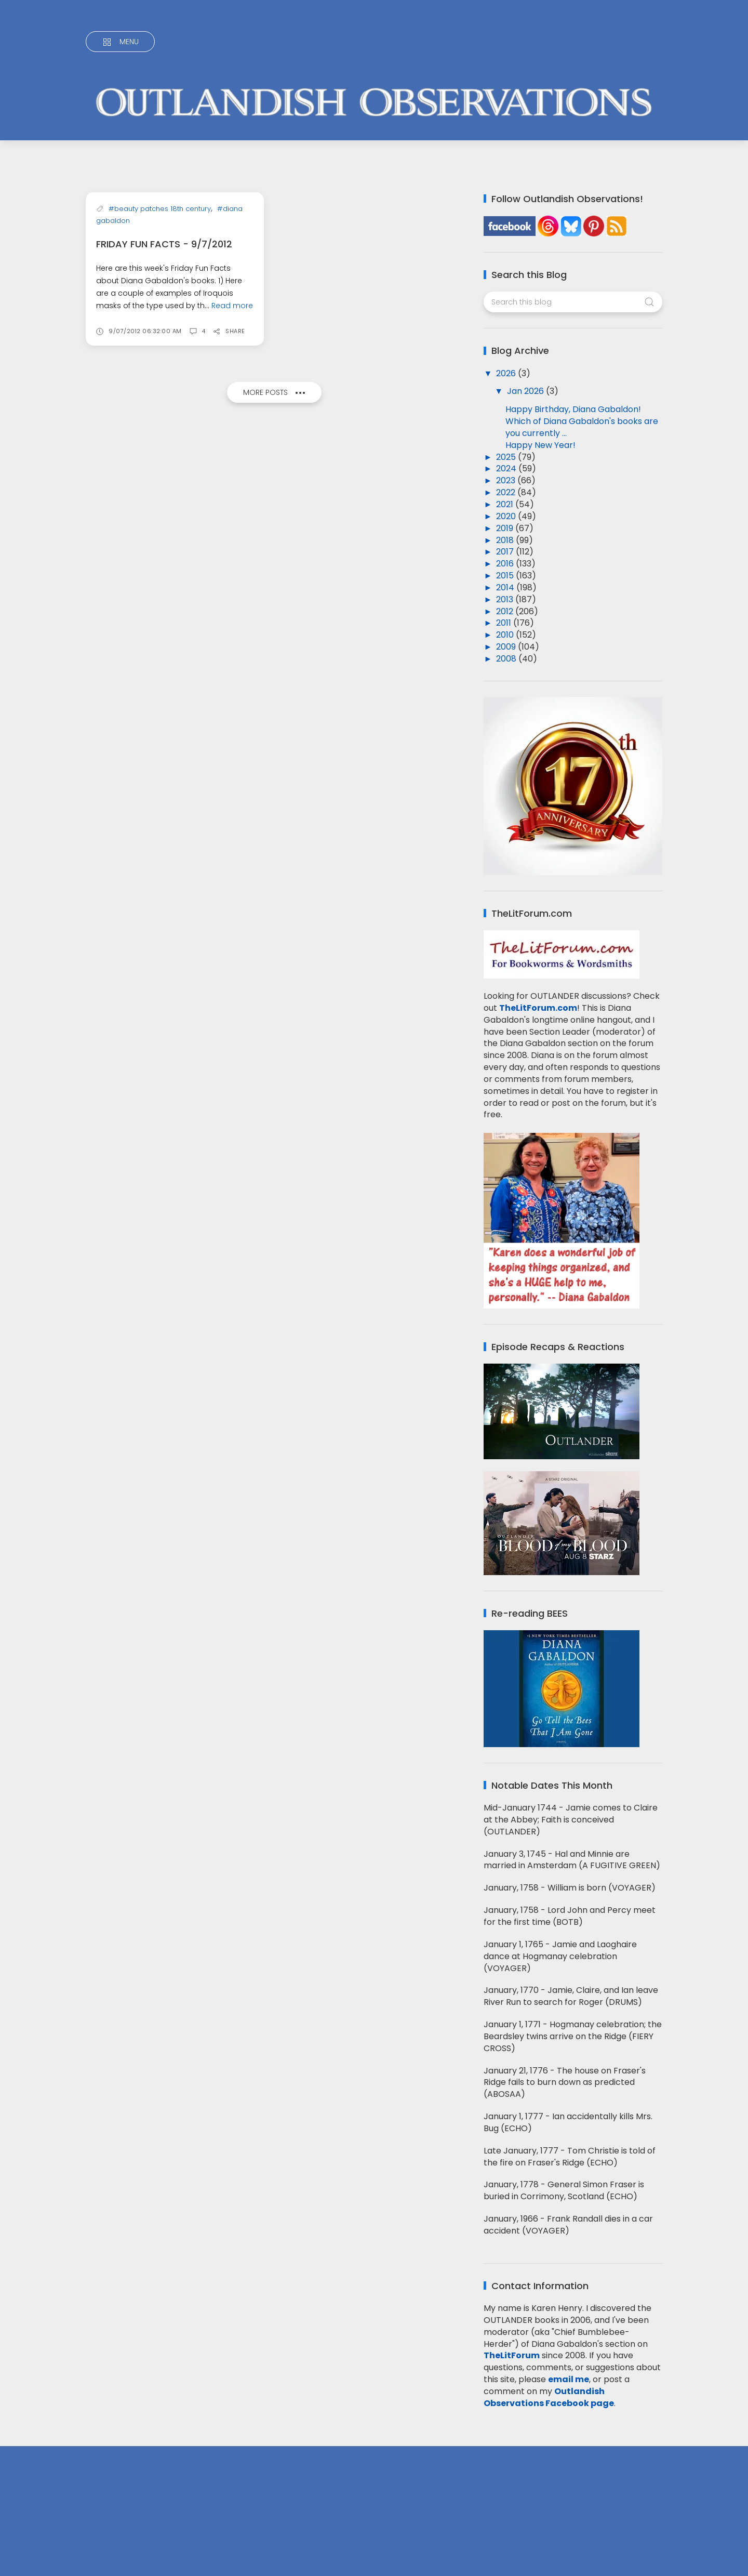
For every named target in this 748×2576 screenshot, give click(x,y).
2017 (506, 552)
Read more (232, 367)
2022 (506, 492)
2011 (504, 623)
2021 (505, 504)
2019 (505, 528)
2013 (505, 599)
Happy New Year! (540, 445)
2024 (507, 468)
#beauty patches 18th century (160, 270)
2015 (506, 576)
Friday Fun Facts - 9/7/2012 (164, 305)
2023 (506, 480)
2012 (505, 611)
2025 (507, 457)
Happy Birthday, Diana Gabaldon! (573, 409)
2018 (506, 540)
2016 (506, 564)
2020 (507, 516)
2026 (507, 373)
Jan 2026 (526, 391)
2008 (507, 659)
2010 (506, 635)
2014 (506, 587)
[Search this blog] (573, 302)
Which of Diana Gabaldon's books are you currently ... (581, 427)
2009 (507, 647)
